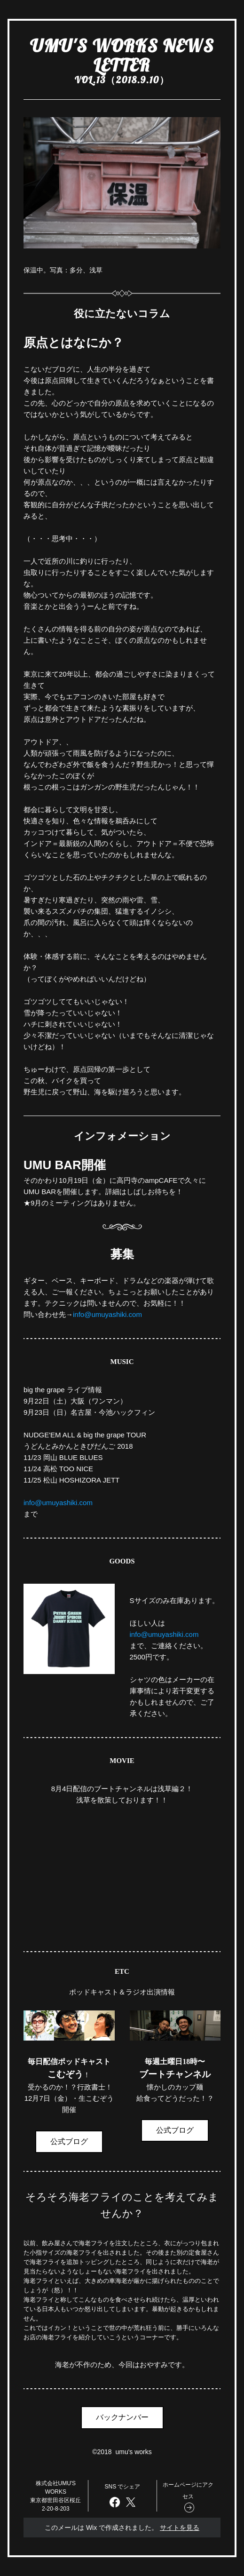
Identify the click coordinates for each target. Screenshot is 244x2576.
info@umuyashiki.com (107, 1314)
